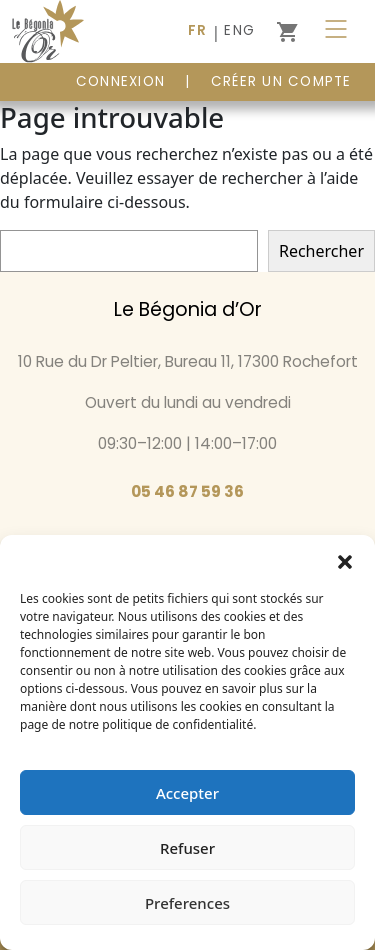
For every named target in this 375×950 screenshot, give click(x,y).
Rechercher (321, 251)
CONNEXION (120, 81)
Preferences (187, 903)
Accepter (187, 793)
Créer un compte (281, 81)
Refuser (187, 848)
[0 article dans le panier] (287, 32)
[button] (345, 560)
